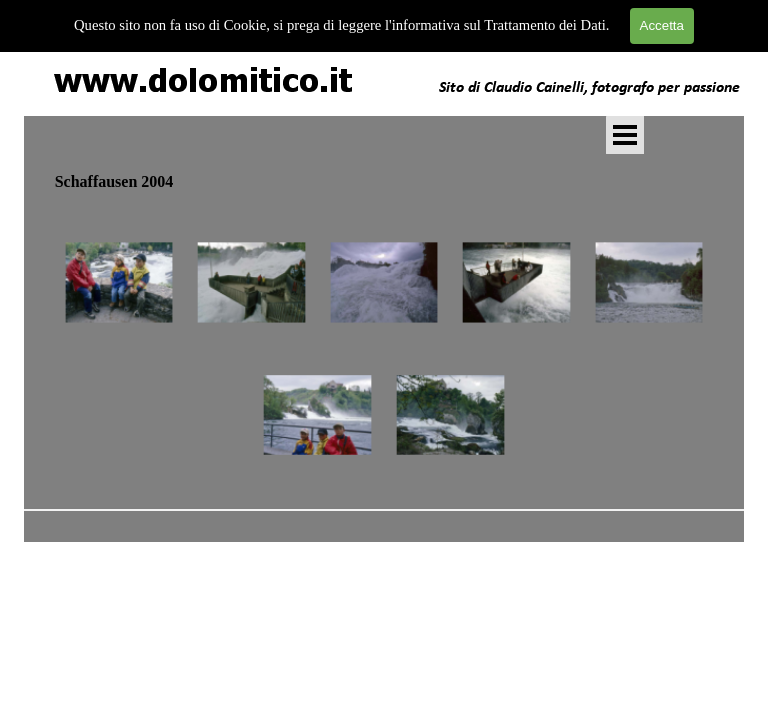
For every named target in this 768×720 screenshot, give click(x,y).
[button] (119, 283)
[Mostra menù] (625, 135)
